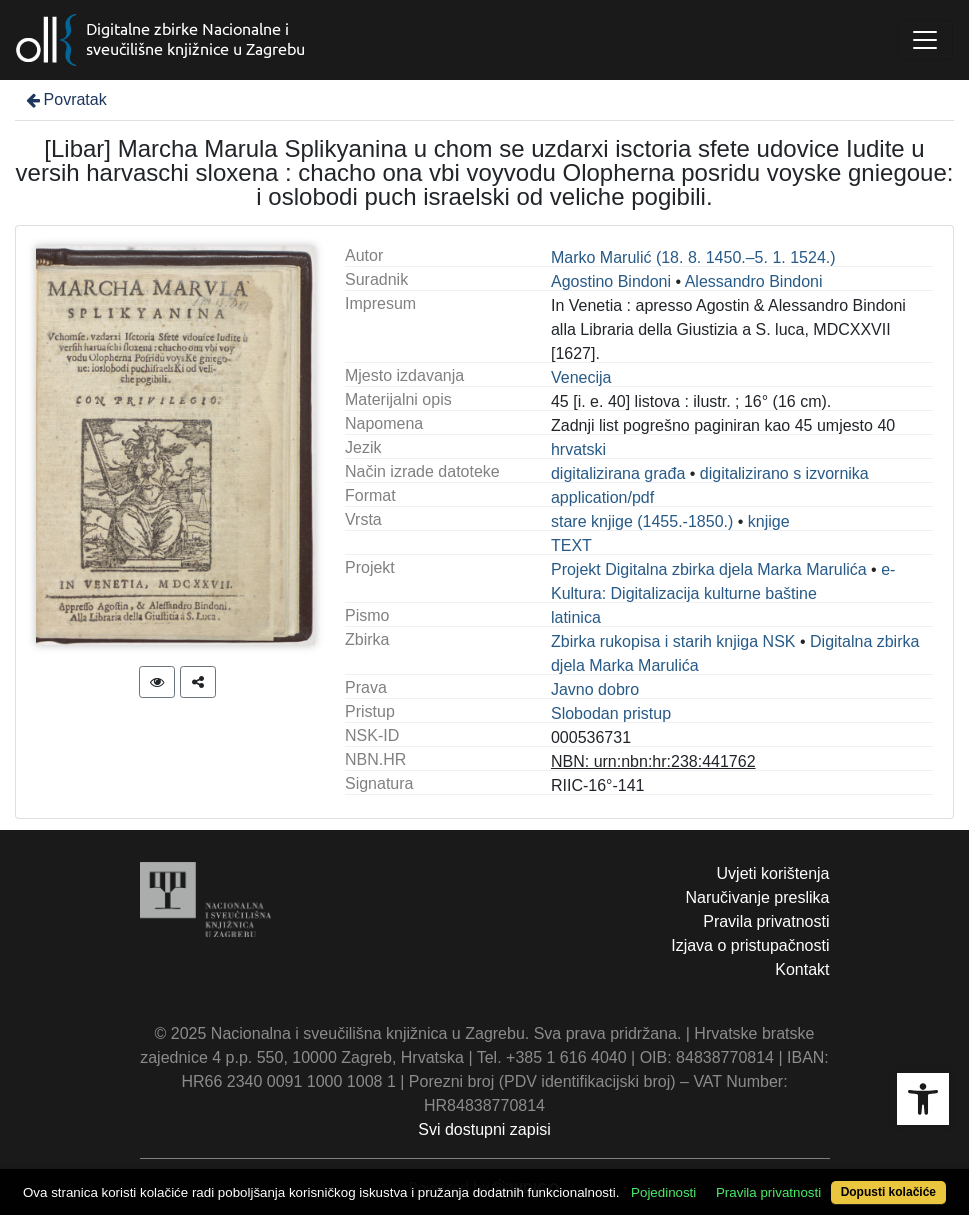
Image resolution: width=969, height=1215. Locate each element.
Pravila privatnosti (766, 921)
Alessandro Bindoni (754, 281)
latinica (576, 617)
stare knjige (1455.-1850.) (642, 521)
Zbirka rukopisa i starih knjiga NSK (673, 641)
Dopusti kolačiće (888, 1192)
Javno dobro (595, 689)
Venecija (581, 377)
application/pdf (602, 497)
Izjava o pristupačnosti (750, 945)
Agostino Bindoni (611, 281)
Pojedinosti (663, 1192)
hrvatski (578, 449)
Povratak (65, 99)
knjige (769, 521)
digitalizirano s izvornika (784, 473)
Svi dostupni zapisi (484, 1129)
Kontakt (802, 969)
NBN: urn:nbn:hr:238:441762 (653, 761)
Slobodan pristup (611, 713)
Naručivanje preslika (757, 897)
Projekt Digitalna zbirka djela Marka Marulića (709, 569)
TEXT (571, 545)
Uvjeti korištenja (773, 873)
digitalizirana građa (618, 473)
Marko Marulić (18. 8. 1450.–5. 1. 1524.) (693, 257)
